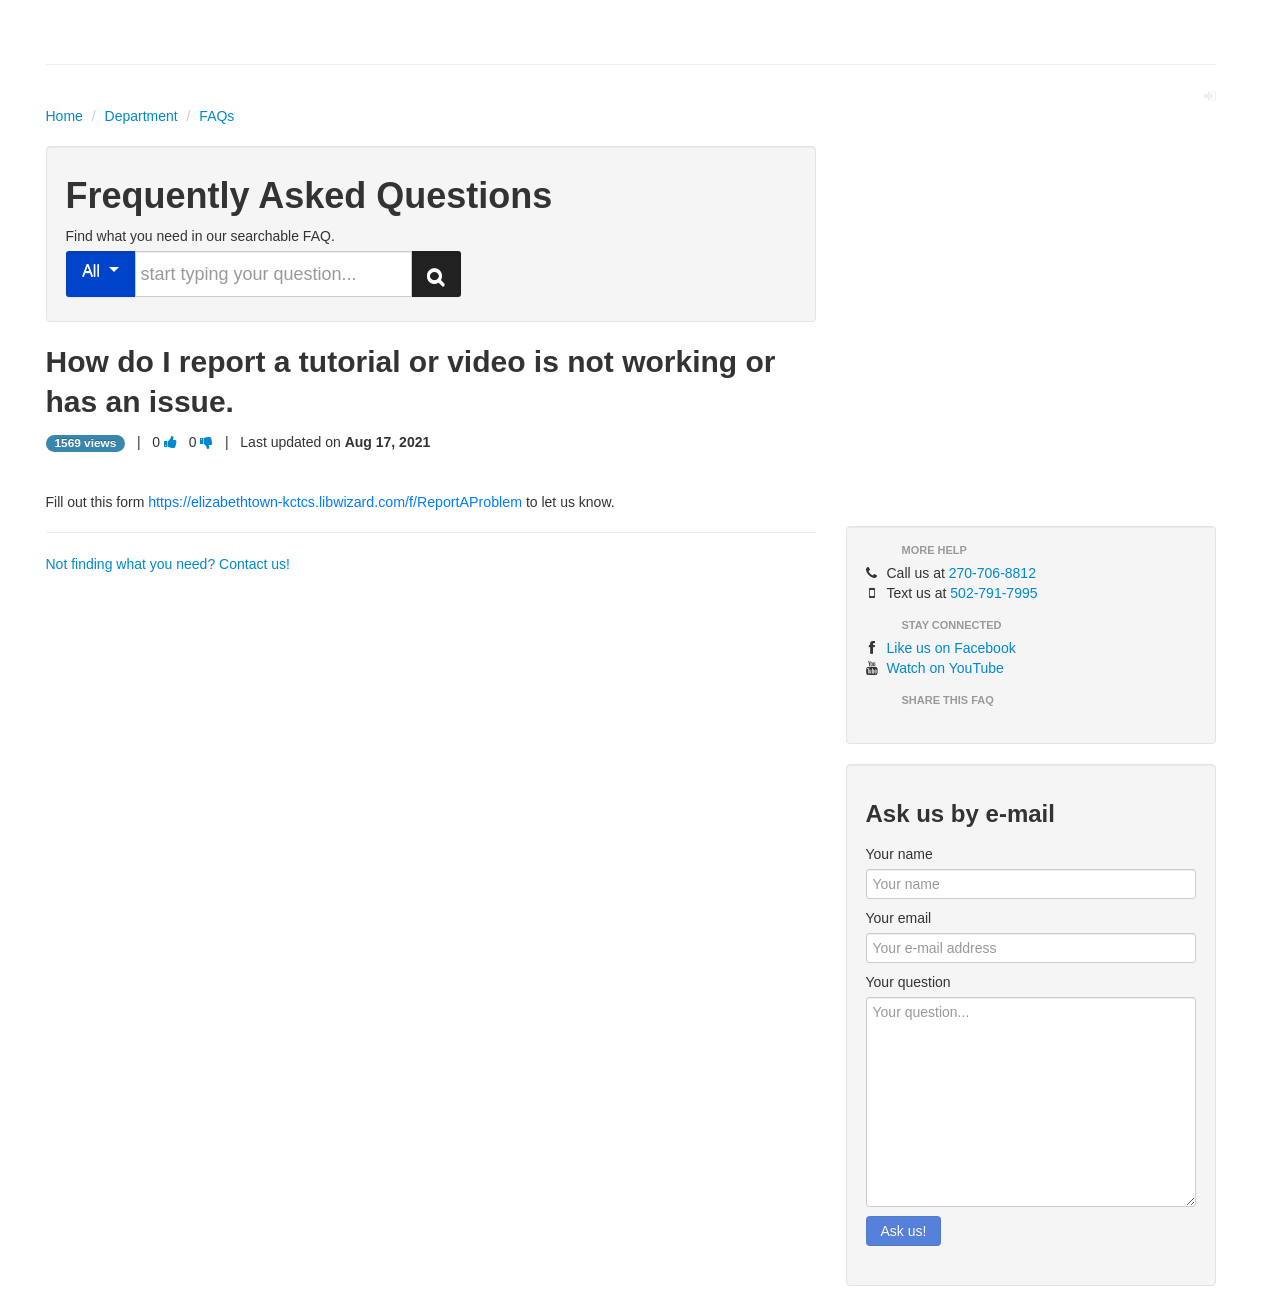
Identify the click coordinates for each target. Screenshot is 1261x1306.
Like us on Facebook (951, 648)
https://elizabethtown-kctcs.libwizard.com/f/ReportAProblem (335, 502)
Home (64, 116)
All (100, 270)
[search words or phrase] (273, 274)
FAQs (216, 116)
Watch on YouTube (945, 668)
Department (141, 116)
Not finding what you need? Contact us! (168, 564)
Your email (899, 918)
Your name (899, 854)
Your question (908, 982)
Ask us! (904, 1231)
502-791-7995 (993, 593)
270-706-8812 (992, 573)
